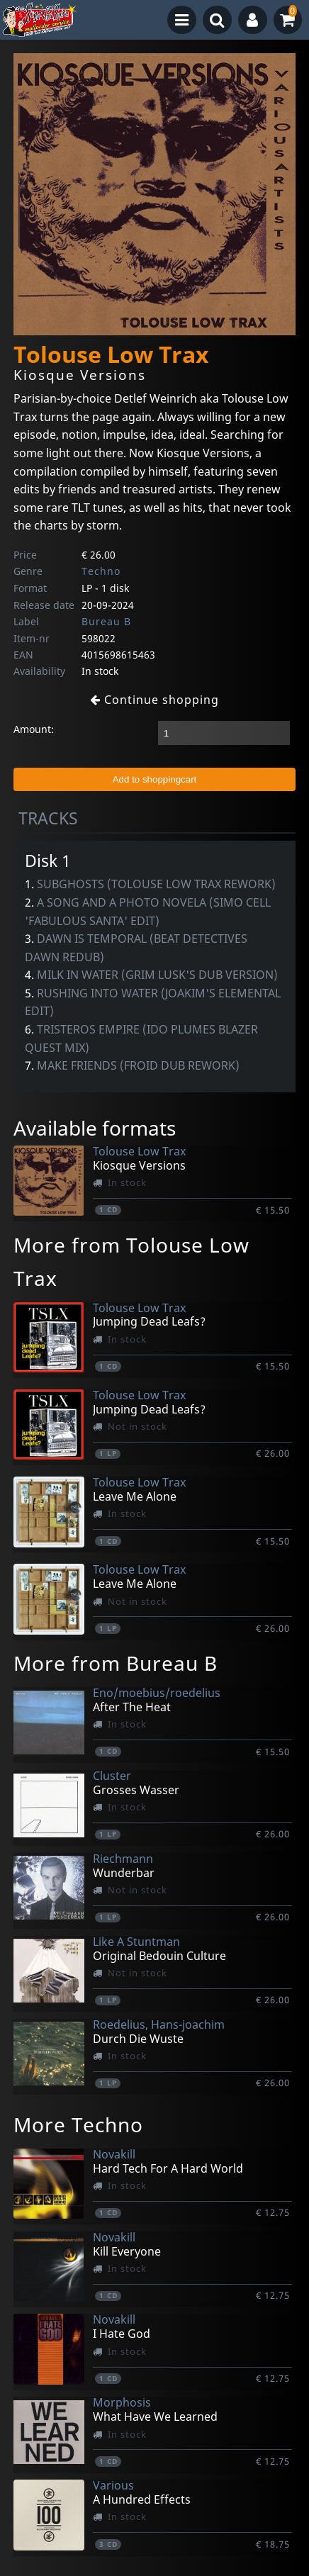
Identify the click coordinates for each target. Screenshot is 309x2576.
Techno (101, 571)
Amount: (33, 729)
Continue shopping (154, 699)
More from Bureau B (115, 1663)
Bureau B (106, 621)
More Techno (78, 2124)
